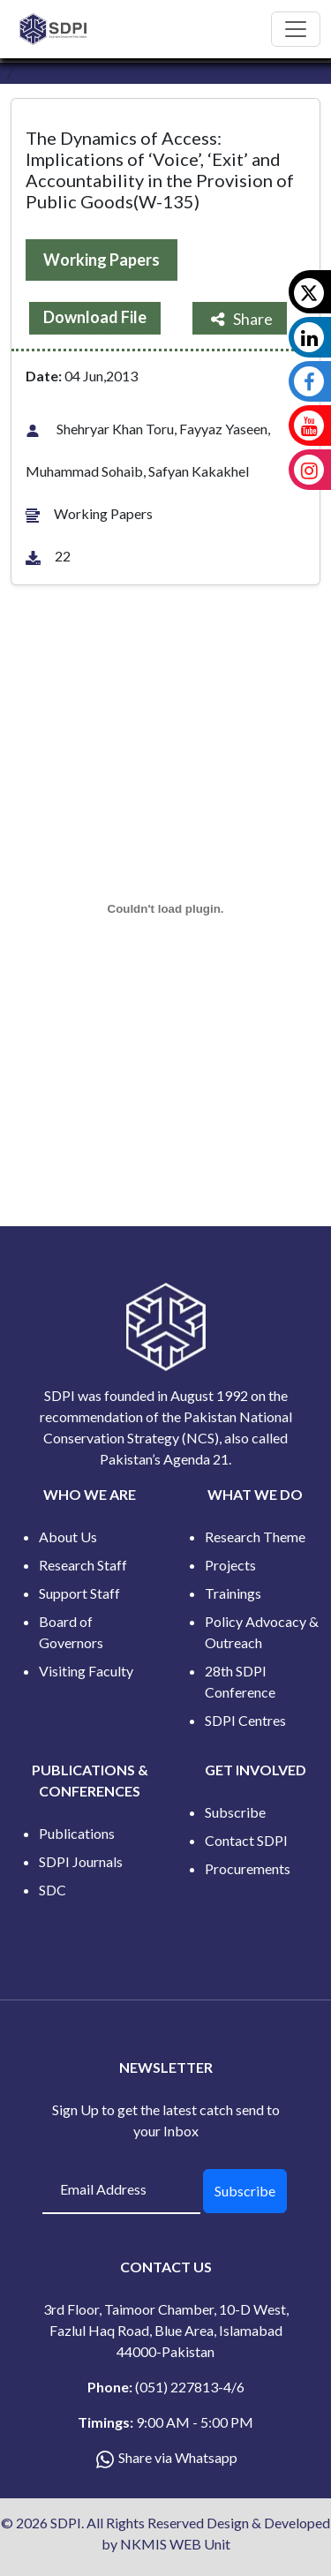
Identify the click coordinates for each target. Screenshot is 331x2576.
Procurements (247, 1868)
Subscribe (235, 1812)
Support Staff (79, 1593)
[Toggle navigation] (295, 29)
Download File (95, 317)
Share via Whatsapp (177, 2457)
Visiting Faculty (86, 1670)
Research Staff (83, 1564)
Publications (77, 1833)
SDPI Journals (81, 1861)
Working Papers (101, 259)
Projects (230, 1564)
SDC (52, 1889)
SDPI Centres (245, 1720)
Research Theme (255, 1536)
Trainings (233, 1593)
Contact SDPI (246, 1840)
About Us (68, 1536)
